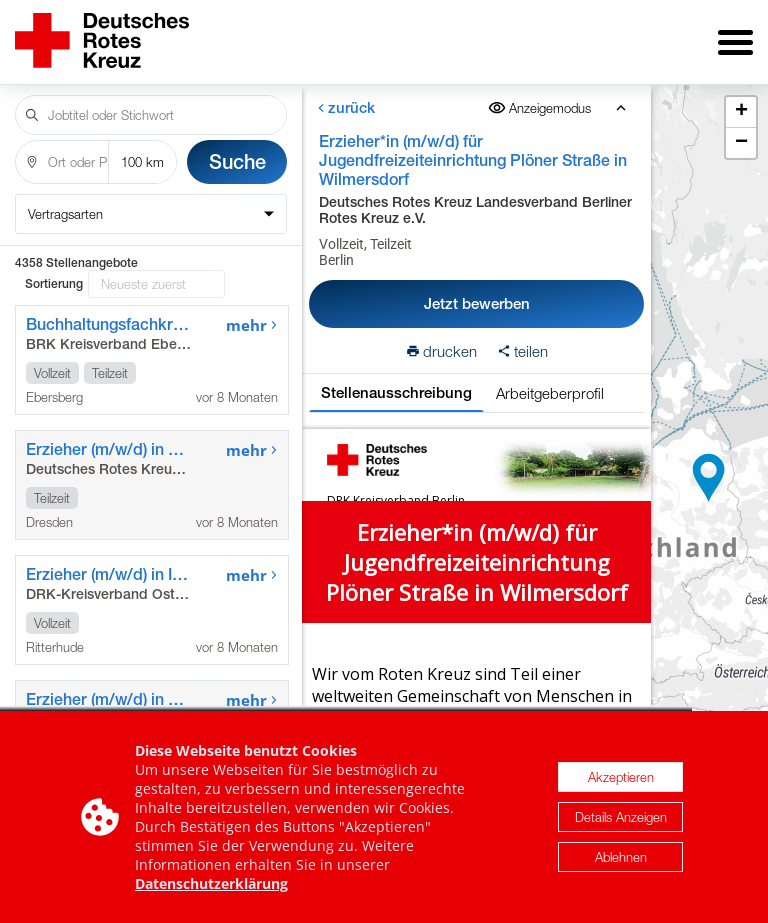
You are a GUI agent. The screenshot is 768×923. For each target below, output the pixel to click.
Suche (237, 161)
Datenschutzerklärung (211, 886)
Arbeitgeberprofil (550, 393)
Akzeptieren (621, 780)
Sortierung (54, 284)
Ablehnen (621, 860)
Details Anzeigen (621, 820)
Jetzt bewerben (477, 303)
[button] (709, 478)
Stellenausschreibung (396, 392)
